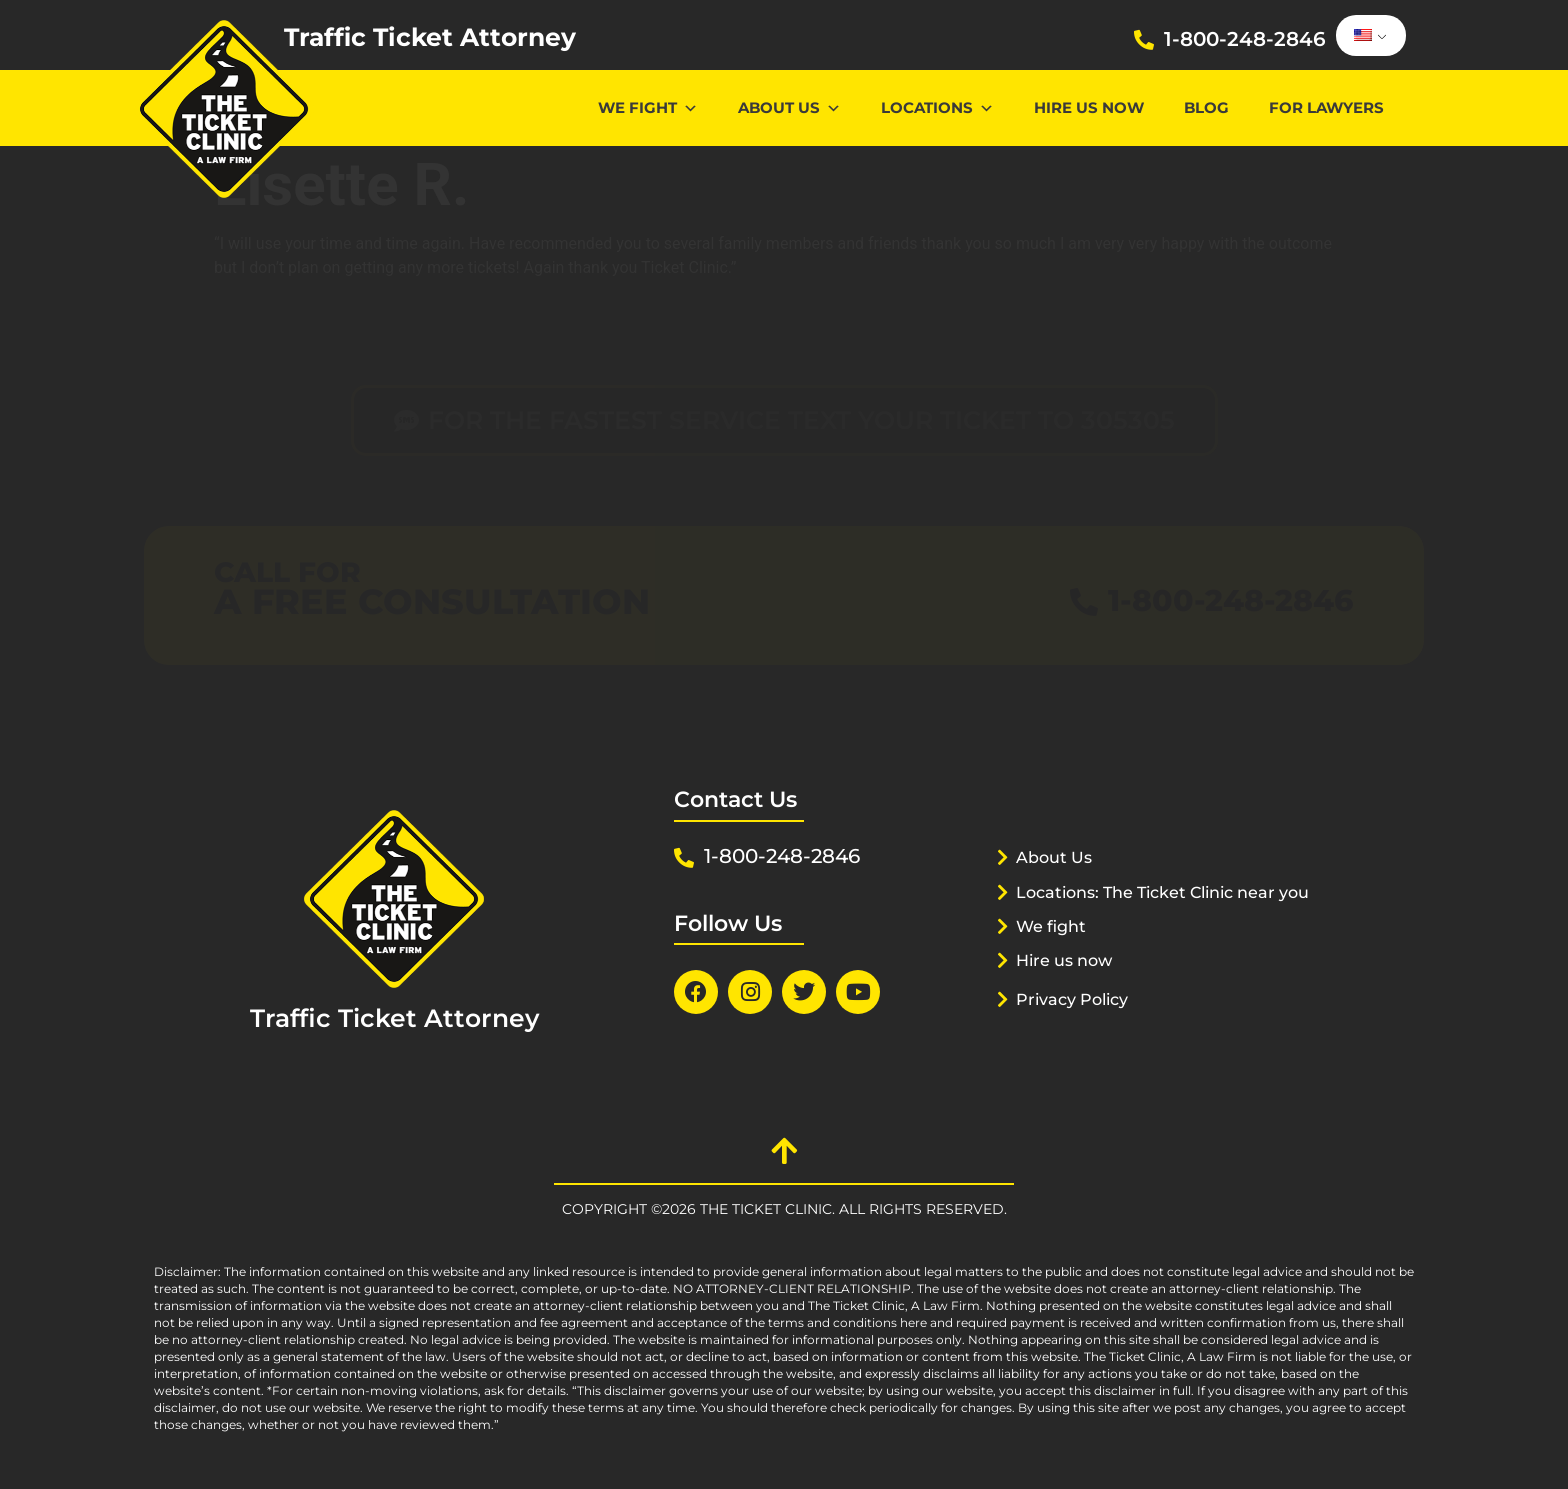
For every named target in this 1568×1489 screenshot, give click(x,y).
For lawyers (1326, 107)
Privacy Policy (1077, 1024)
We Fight (648, 107)
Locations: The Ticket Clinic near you (1152, 917)
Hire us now (1089, 107)
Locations (937, 107)
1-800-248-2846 (1245, 39)
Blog (1206, 107)
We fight (1053, 951)
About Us (789, 107)
